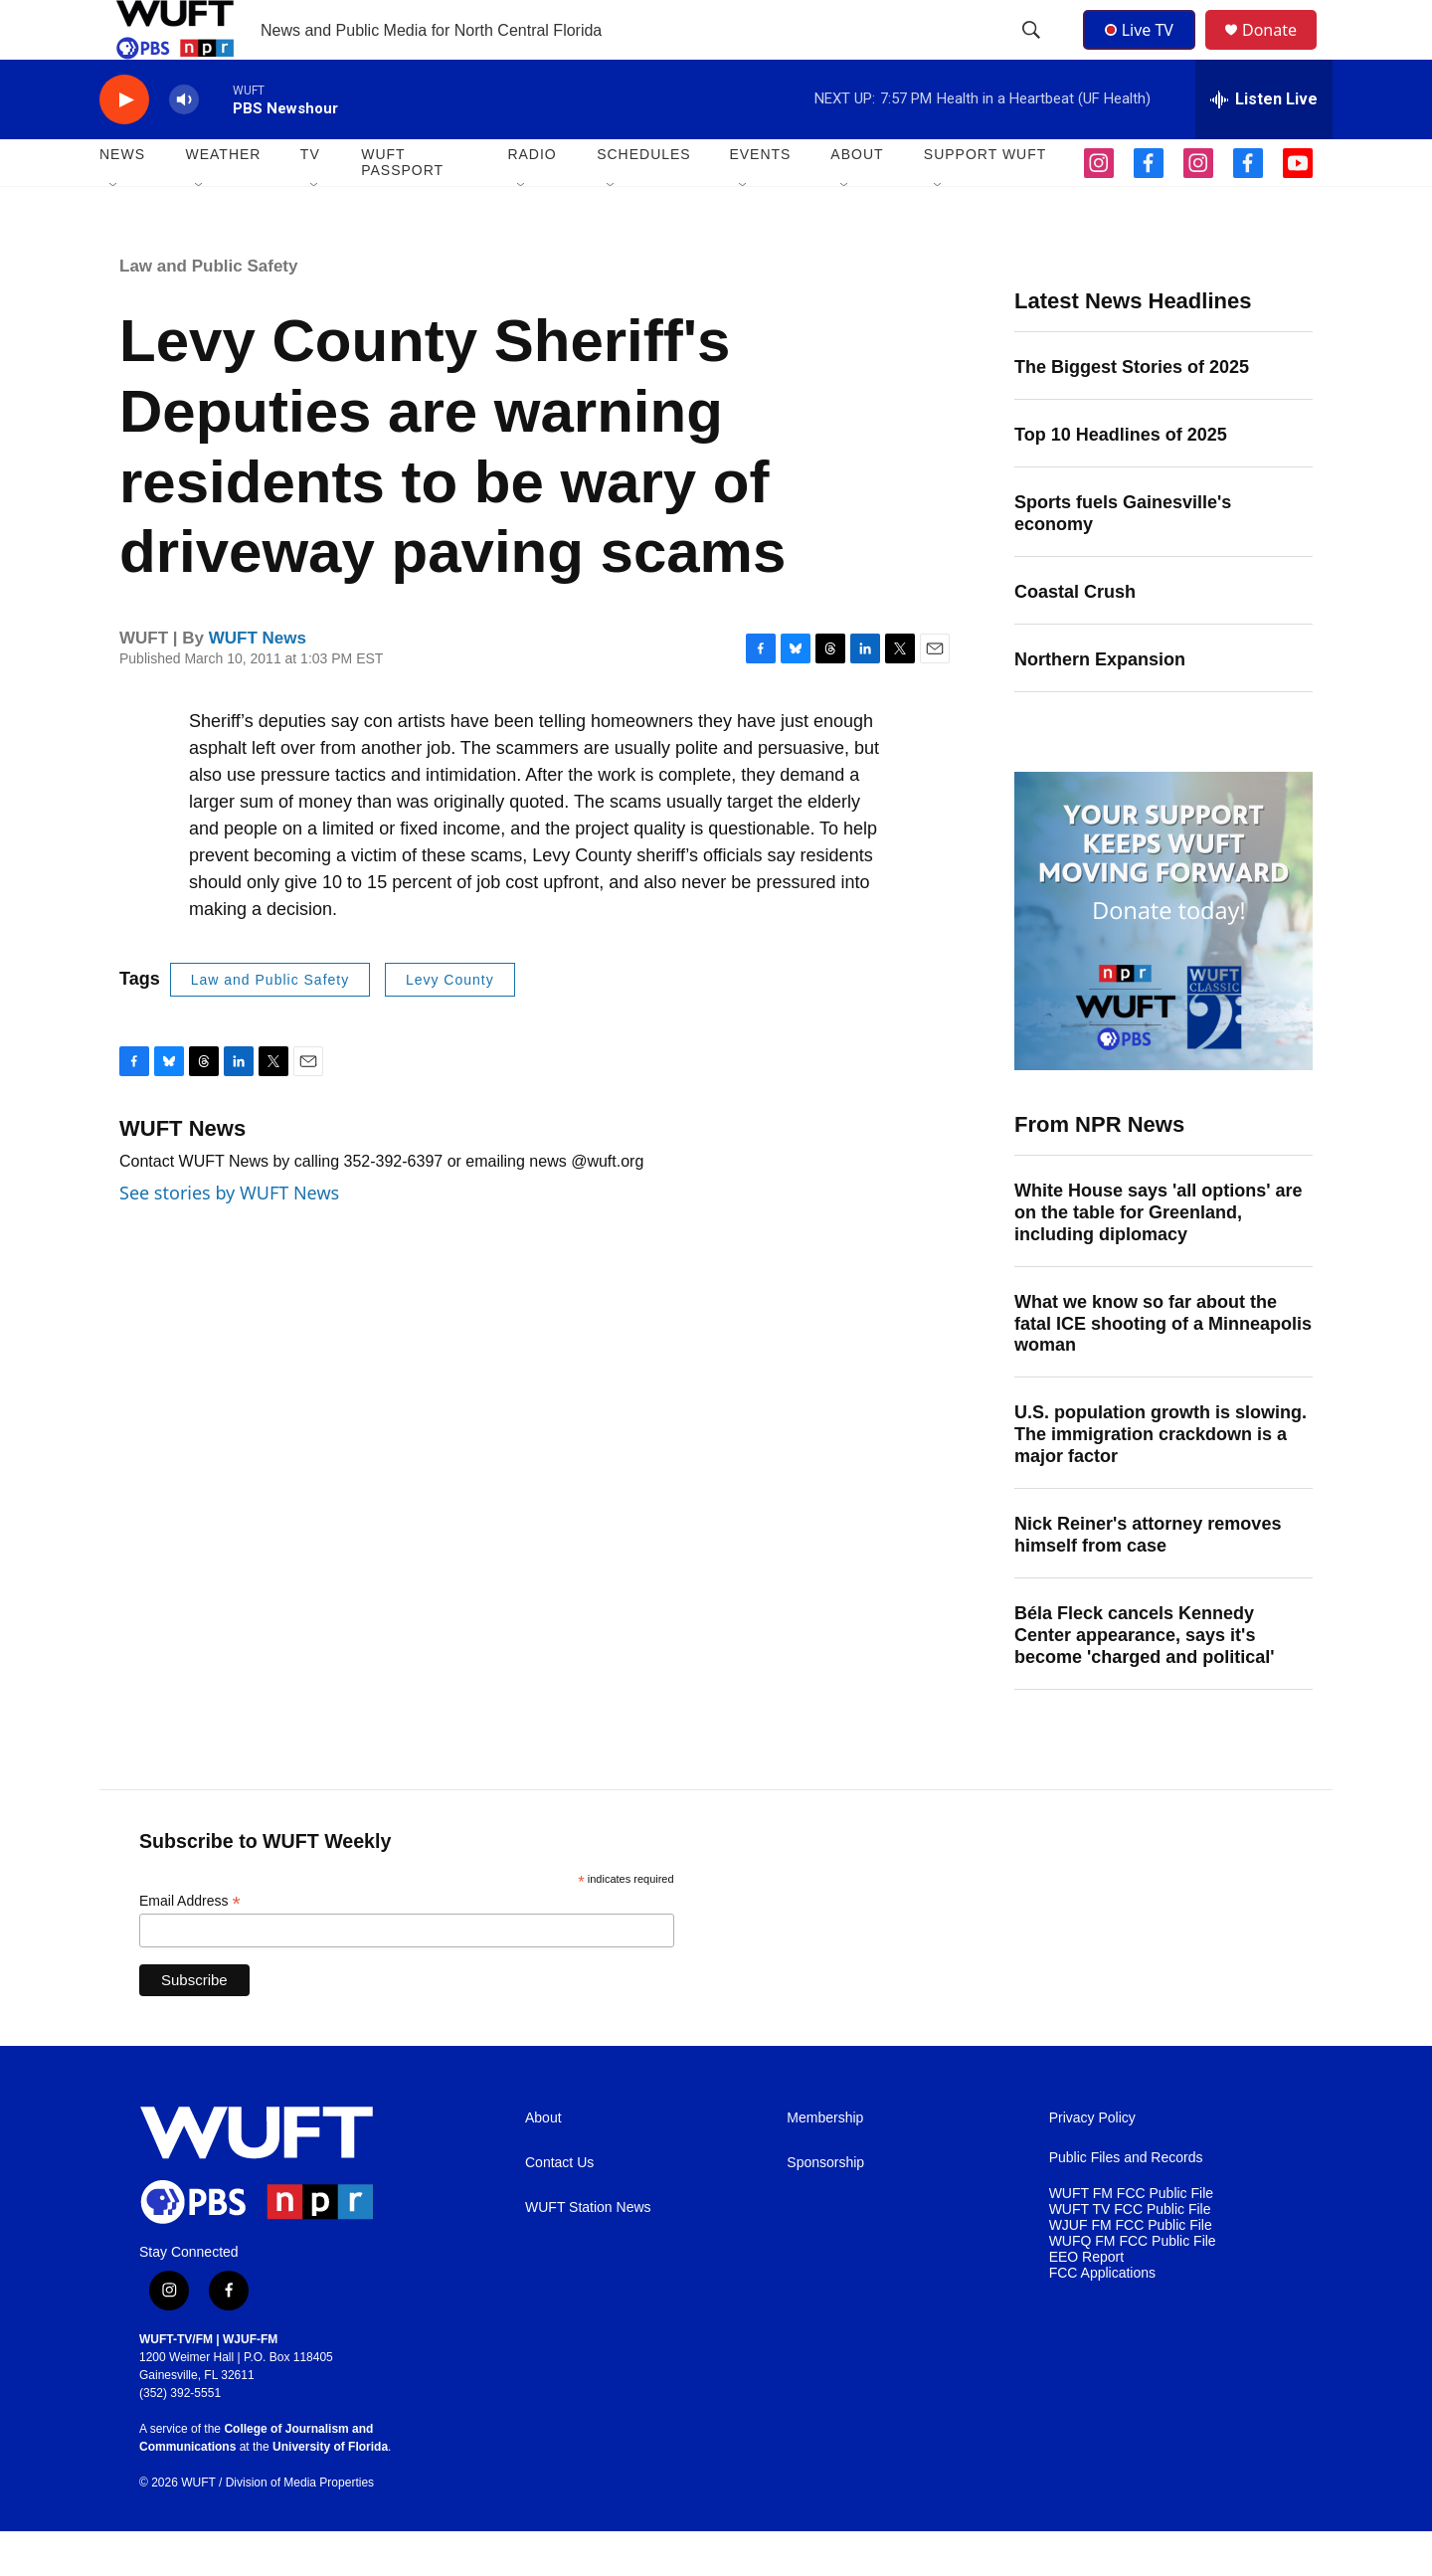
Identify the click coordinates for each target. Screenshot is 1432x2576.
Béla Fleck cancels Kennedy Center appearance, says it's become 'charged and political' (1144, 1680)
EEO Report (1086, 2302)
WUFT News (257, 682)
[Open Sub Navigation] (114, 231)
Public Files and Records (1126, 2202)
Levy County (450, 1024)
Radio (531, 199)
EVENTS (760, 199)
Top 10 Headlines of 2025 (1120, 479)
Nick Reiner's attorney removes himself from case (1147, 1579)
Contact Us (559, 2207)
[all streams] (1264, 144)
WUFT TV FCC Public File (1130, 2254)
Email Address (190, 1945)
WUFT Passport (402, 207)
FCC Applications (1102, 2317)
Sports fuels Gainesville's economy (1122, 558)
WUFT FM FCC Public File (1131, 2238)
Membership (825, 2162)
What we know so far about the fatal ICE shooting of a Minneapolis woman (1163, 1368)
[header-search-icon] (1033, 53)
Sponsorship (825, 2207)
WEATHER (223, 199)
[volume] (184, 144)
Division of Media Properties (300, 2527)
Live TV (1144, 52)
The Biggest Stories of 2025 (1131, 412)
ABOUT (856, 199)
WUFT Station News (588, 2252)
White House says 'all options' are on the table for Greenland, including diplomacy (1158, 1257)
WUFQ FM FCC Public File (1132, 2286)
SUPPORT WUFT (985, 199)
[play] (124, 144)
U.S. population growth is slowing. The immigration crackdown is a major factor (1160, 1479)
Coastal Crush (1075, 636)
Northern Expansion (1099, 704)
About (543, 2162)
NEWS (122, 199)
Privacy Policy (1092, 2162)
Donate (1282, 52)
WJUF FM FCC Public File (1130, 2270)
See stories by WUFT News (229, 1237)
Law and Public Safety (208, 310)
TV (310, 199)
